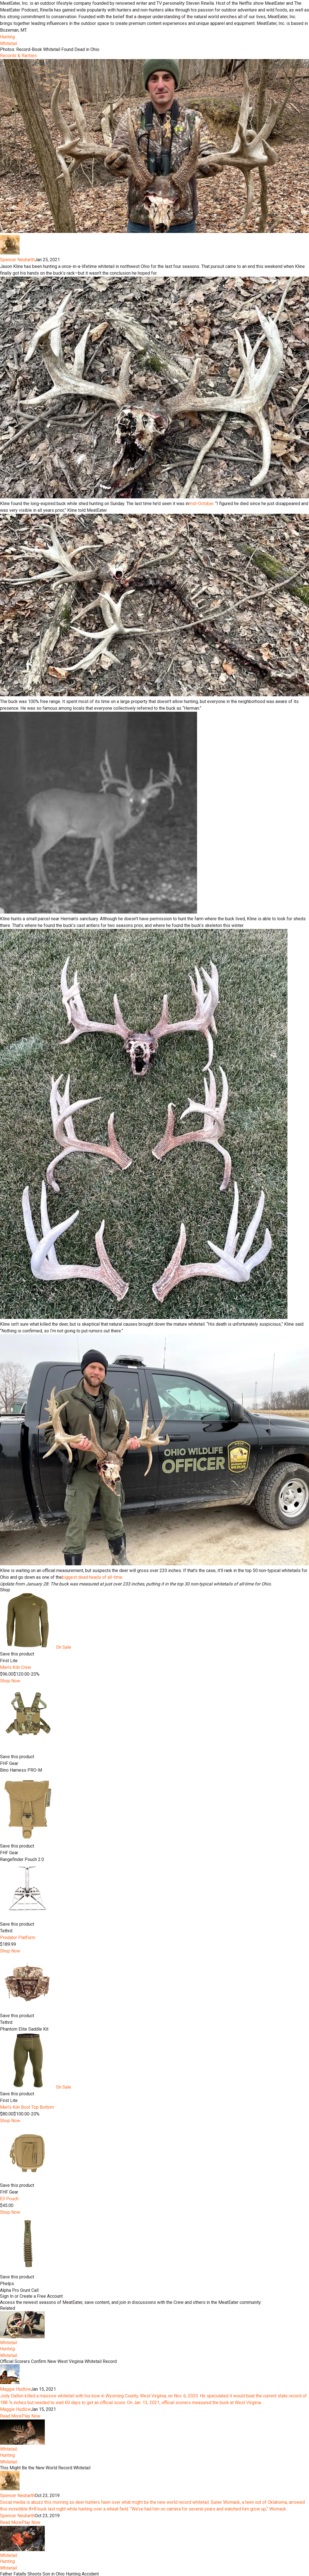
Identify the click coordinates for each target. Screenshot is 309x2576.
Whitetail (8, 43)
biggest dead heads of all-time (92, 1577)
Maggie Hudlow (15, 2389)
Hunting (7, 36)
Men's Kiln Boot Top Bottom (27, 2107)
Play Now (31, 2416)
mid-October (201, 503)
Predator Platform (17, 1937)
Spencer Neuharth (17, 259)
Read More (11, 2416)
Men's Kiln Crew (15, 1667)
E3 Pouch (9, 2198)
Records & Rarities (18, 55)
